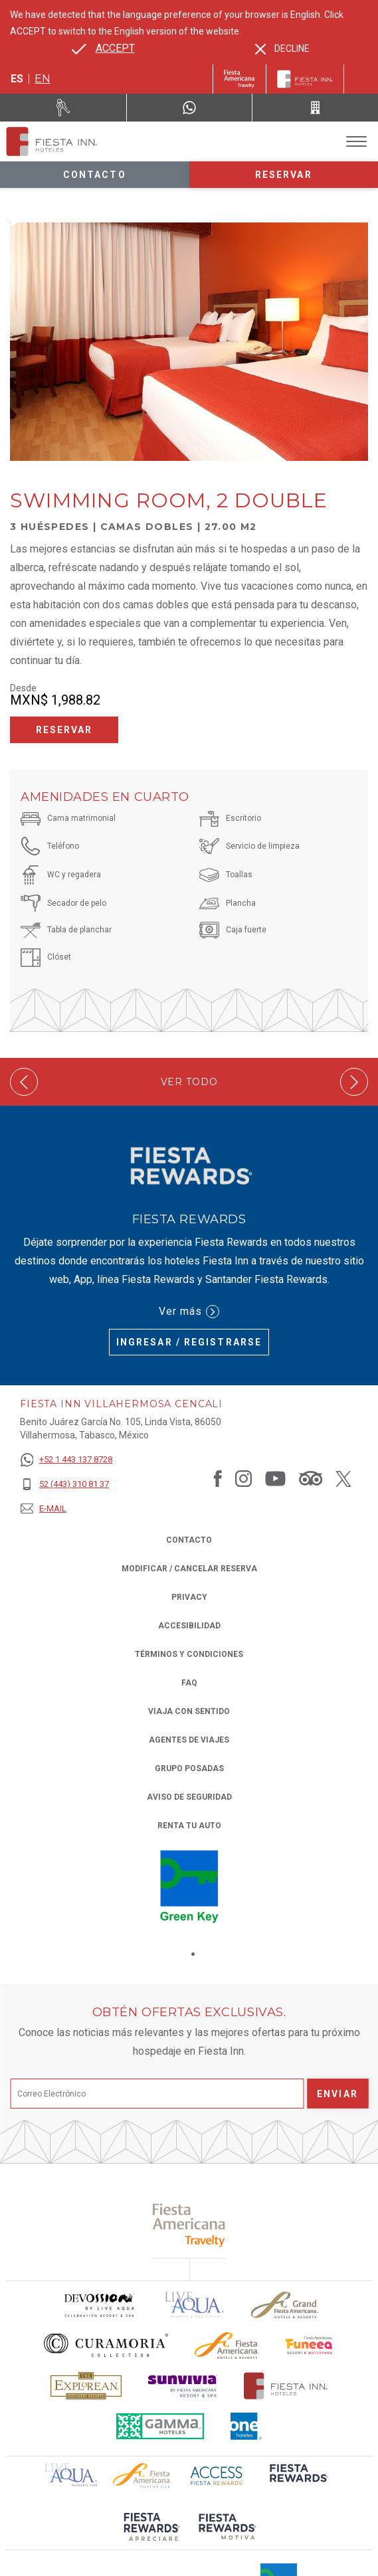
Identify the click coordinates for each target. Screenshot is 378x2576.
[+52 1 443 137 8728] (66, 1460)
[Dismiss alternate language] (282, 49)
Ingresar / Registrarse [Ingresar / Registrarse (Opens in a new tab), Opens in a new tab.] (189, 1342)
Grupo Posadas (189, 1768)
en (42, 78)
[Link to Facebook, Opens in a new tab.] (218, 1478)
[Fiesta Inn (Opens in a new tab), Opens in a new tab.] (239, 79)
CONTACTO (189, 1540)
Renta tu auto (189, 1824)
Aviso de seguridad (189, 1797)
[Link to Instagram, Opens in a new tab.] (243, 1478)
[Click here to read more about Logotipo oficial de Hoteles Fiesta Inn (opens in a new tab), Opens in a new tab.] (286, 2385)
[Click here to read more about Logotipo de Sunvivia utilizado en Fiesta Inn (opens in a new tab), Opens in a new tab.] (182, 2385)
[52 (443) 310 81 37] (66, 1484)
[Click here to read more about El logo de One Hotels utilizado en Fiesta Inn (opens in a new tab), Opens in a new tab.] (246, 2426)
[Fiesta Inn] (304, 79)
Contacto (94, 174)
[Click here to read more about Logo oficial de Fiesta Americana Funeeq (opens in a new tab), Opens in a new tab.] (310, 2345)
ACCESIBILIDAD (189, 1625)
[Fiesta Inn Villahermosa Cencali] (52, 141)
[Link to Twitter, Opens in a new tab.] (343, 1478)
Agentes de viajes (189, 1740)
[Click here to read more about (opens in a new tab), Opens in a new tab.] (189, 2225)
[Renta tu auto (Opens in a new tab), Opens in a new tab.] (63, 108)
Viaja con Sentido (189, 1711)
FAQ (189, 1682)
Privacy (189, 1596)
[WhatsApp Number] (189, 108)
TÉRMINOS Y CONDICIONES (189, 1654)
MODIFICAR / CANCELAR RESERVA (189, 1568)
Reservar (283, 174)
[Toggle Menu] (356, 141)
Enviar (337, 2094)
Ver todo (189, 1082)
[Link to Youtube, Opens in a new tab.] (275, 1478)
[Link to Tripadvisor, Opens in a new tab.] (310, 1478)
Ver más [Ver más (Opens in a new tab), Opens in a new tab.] (189, 1311)
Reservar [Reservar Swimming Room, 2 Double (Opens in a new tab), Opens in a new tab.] (64, 730)
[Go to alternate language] (103, 48)
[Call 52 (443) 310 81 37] (315, 108)
